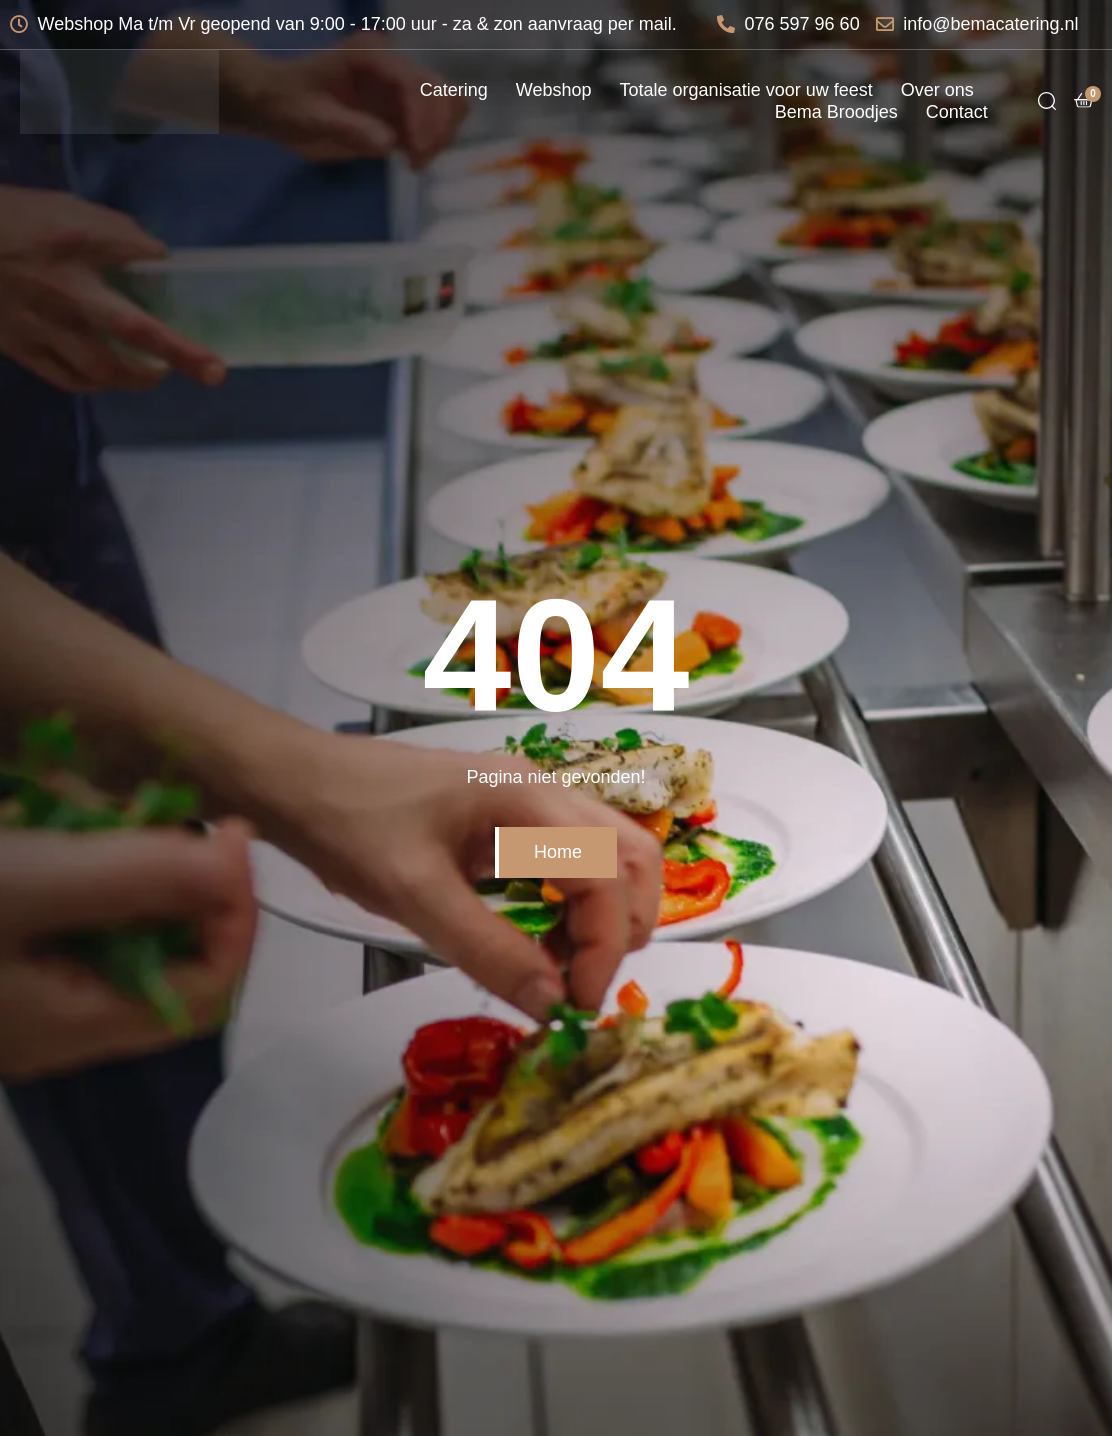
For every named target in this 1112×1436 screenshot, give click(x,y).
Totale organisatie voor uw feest (746, 90)
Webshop (554, 90)
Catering (454, 90)
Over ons (937, 90)
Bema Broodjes (836, 112)
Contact (957, 112)
